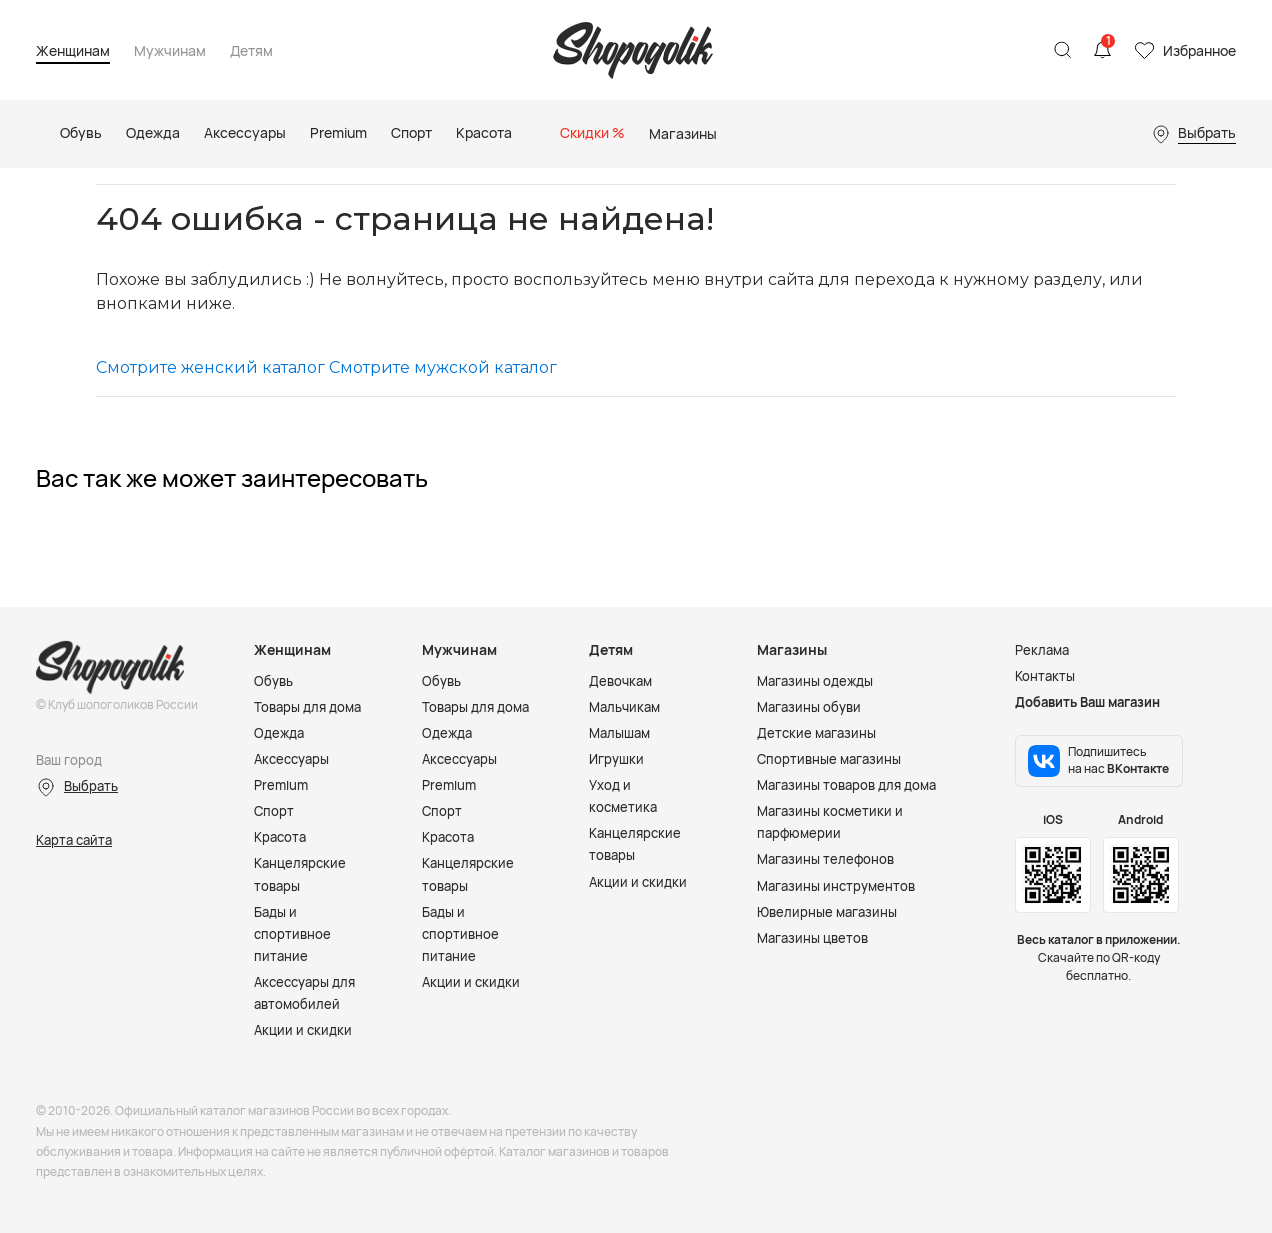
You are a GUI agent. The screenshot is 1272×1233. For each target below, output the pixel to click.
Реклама (1042, 650)
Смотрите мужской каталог (443, 367)
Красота (280, 837)
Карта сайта (74, 840)
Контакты (1045, 676)
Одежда (279, 733)
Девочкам (620, 681)
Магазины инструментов (836, 886)
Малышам (619, 733)
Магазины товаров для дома (846, 785)
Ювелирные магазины (827, 912)
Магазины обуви (809, 707)
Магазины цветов (812, 938)
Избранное (1199, 50)
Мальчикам (624, 707)
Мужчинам (170, 51)
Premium (281, 785)
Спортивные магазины (829, 759)
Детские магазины (816, 733)
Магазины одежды (815, 681)
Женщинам (73, 51)
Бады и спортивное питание (292, 934)
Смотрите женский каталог (210, 367)
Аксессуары (291, 759)
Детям (251, 51)
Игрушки (616, 759)
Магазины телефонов (826, 859)
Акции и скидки (303, 1030)
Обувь (273, 681)
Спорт (274, 811)
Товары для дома (307, 707)
